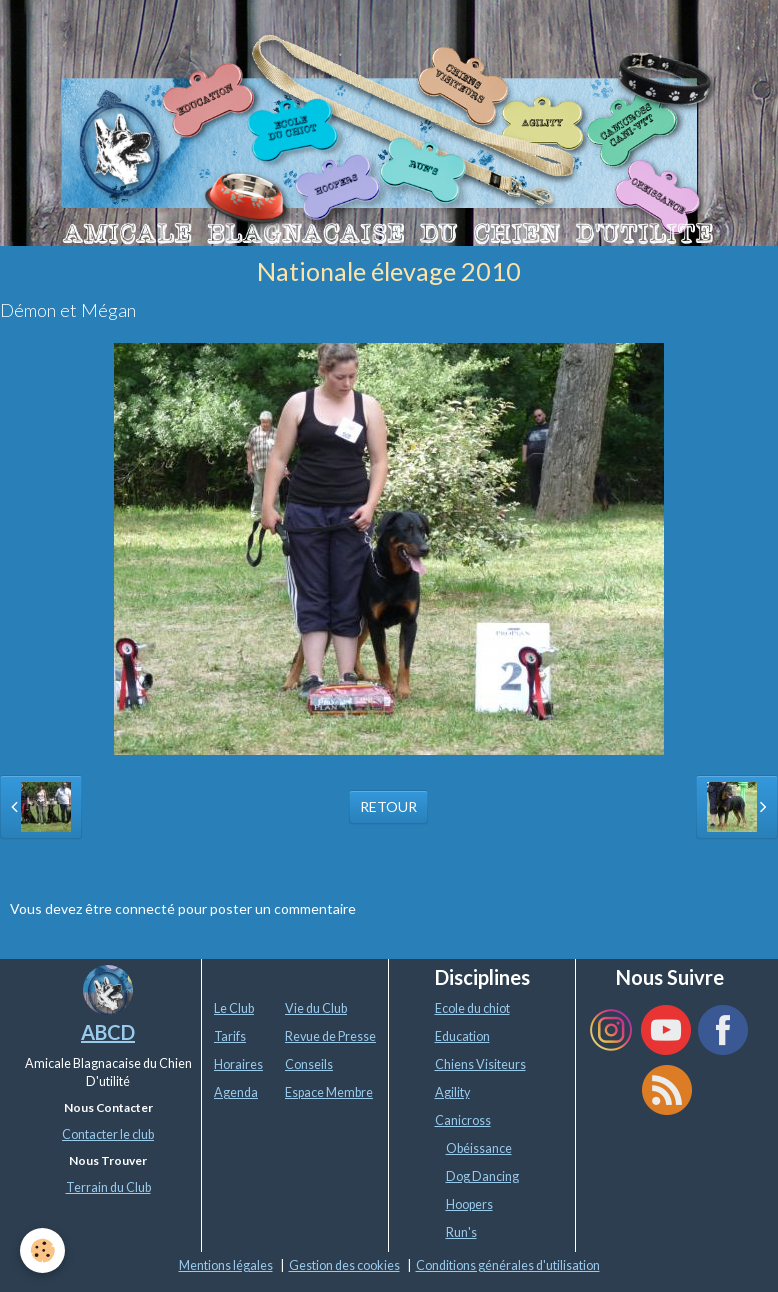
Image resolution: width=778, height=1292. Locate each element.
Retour (388, 806)
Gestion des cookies (344, 1265)
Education (462, 1036)
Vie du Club (316, 1008)
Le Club (234, 1008)
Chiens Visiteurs (480, 1064)
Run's (461, 1232)
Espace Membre (329, 1092)
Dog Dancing (482, 1176)
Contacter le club (108, 1134)
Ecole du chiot (472, 1008)
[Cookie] (42, 1250)
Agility (452, 1092)
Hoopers (469, 1204)
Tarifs (230, 1036)
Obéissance (479, 1148)
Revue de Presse (330, 1036)
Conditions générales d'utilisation (508, 1265)
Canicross (463, 1120)
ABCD (108, 1032)
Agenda (236, 1092)
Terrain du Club (108, 1187)
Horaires (238, 1064)
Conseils (309, 1064)
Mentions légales (226, 1265)
